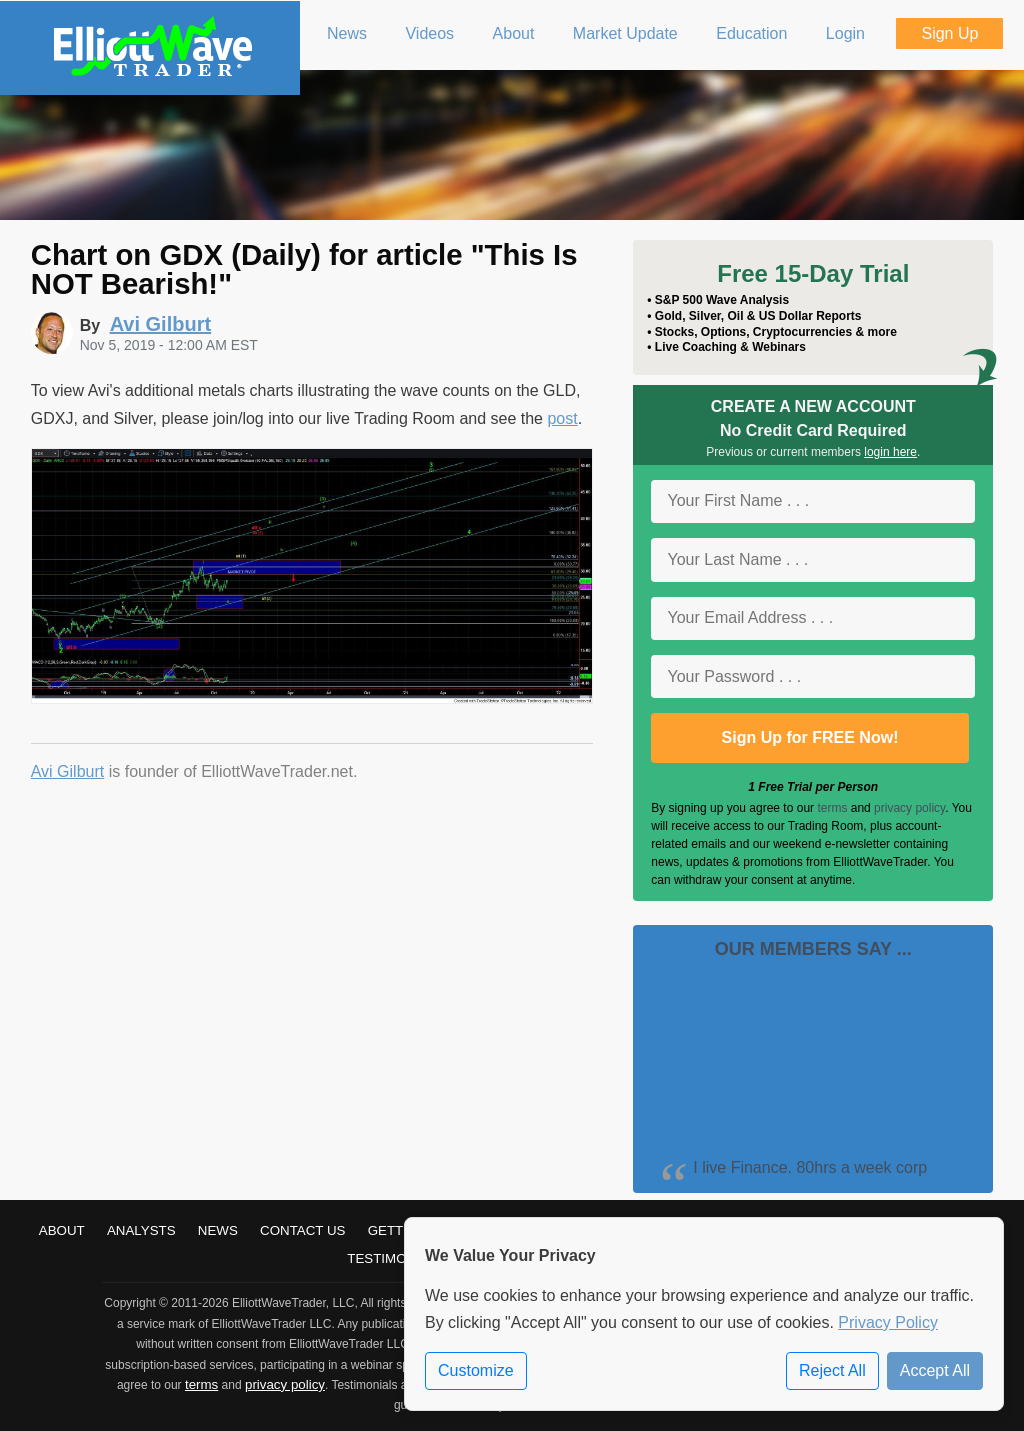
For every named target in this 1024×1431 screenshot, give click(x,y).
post (562, 418)
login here (890, 452)
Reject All (832, 1370)
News (218, 1230)
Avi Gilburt (68, 771)
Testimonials (396, 1258)
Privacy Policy (888, 1322)
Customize (476, 1370)
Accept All (935, 1370)
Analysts (141, 1230)
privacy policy (909, 808)
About (62, 1230)
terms (832, 808)
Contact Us (302, 1230)
